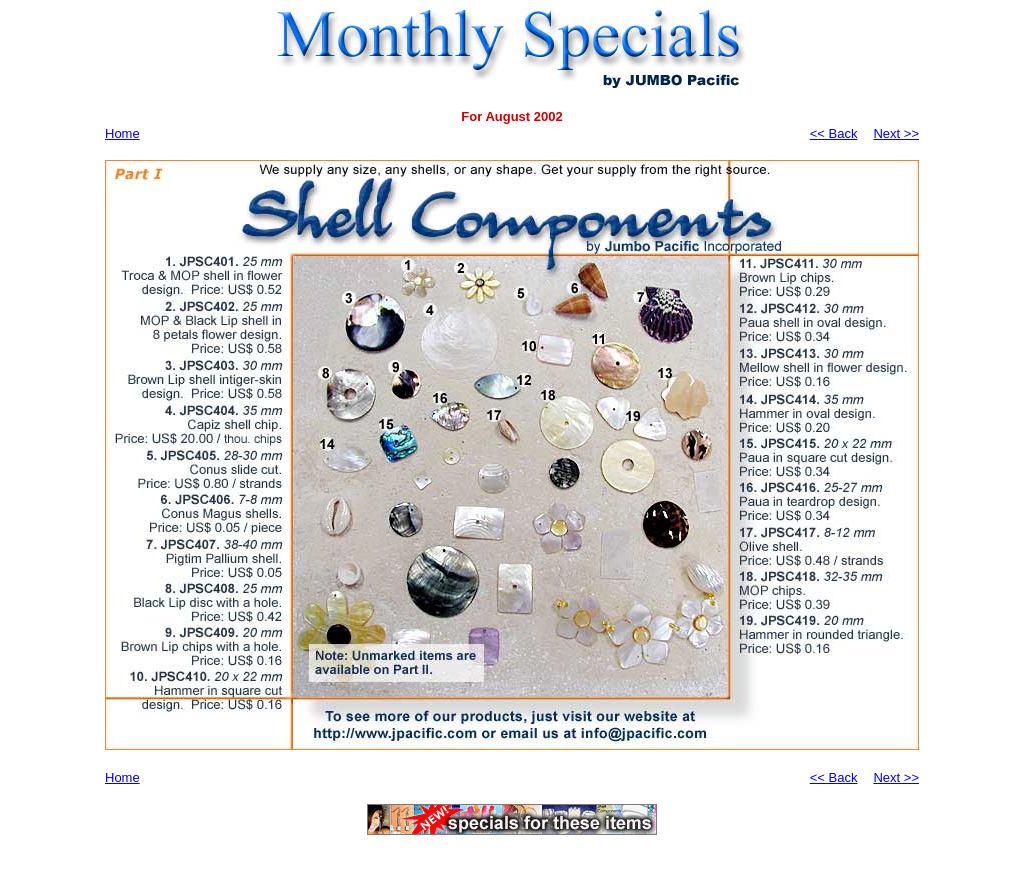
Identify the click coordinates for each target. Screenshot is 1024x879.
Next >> (896, 133)
